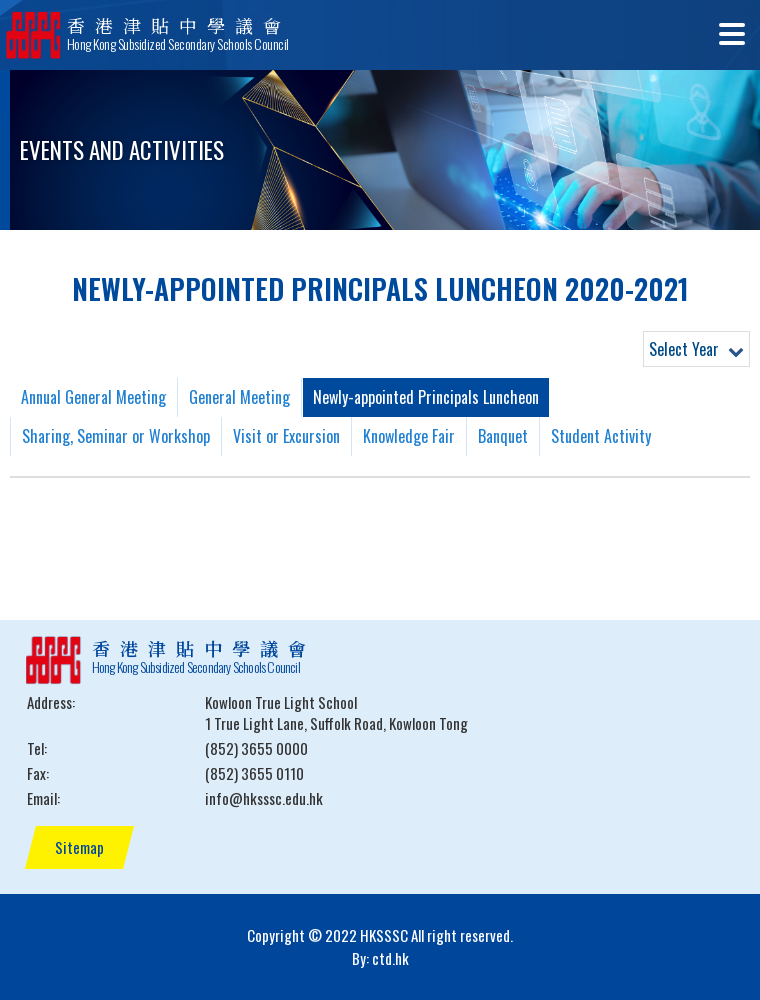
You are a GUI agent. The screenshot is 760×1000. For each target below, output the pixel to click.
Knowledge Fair (409, 436)
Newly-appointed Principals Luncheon (426, 397)
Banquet (503, 436)
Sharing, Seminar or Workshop (116, 436)
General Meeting (239, 397)
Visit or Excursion (286, 436)
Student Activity (601, 436)
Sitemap (79, 847)
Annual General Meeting (93, 397)
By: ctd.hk (380, 958)
